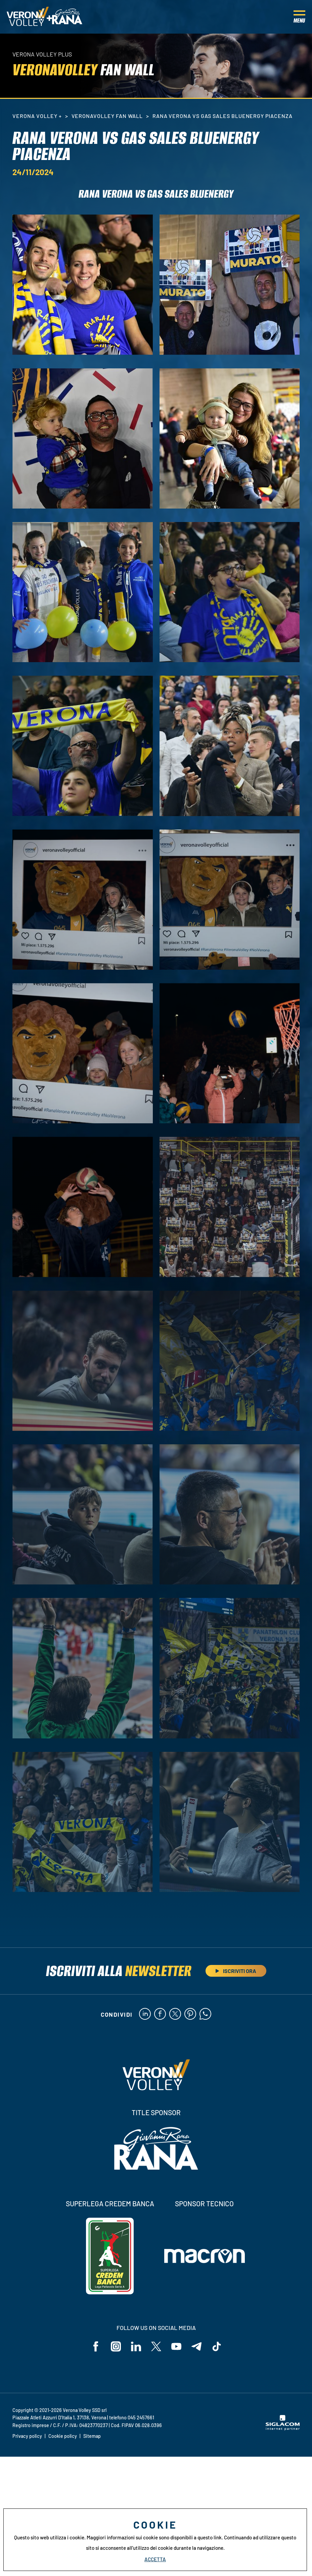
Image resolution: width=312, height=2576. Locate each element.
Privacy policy (27, 2436)
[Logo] (28, 17)
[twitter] (175, 2014)
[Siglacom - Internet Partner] (283, 2428)
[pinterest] (190, 2014)
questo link (209, 2537)
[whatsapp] (205, 2014)
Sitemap (92, 2436)
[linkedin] (145, 2014)
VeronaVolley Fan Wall (107, 116)
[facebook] (160, 2014)
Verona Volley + (36, 116)
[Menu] (299, 16)
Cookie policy (62, 2436)
